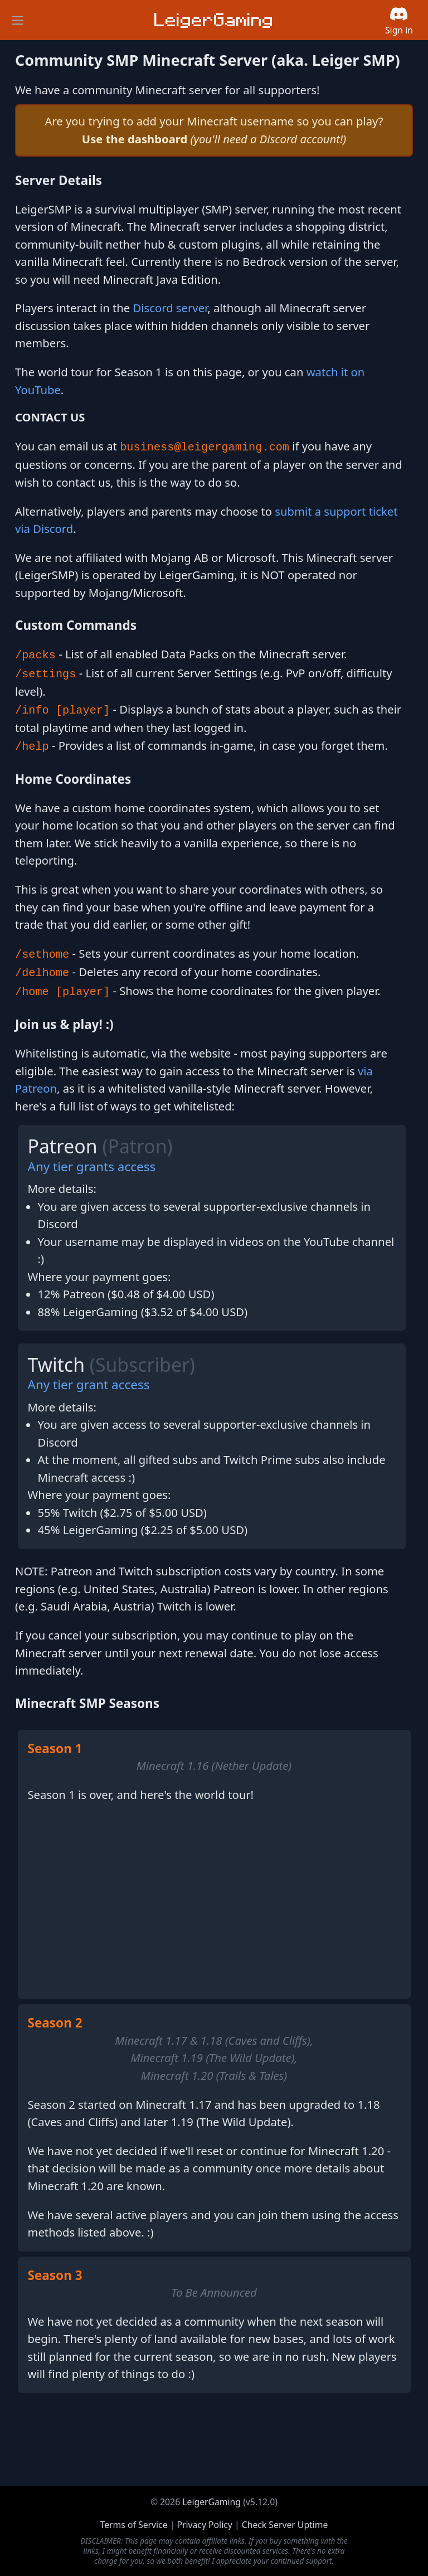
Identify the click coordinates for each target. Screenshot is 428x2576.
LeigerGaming (211, 2502)
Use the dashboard (134, 139)
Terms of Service (134, 2525)
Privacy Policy (204, 2525)
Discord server (170, 308)
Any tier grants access (92, 1166)
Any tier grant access (89, 1384)
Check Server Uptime (285, 2525)
